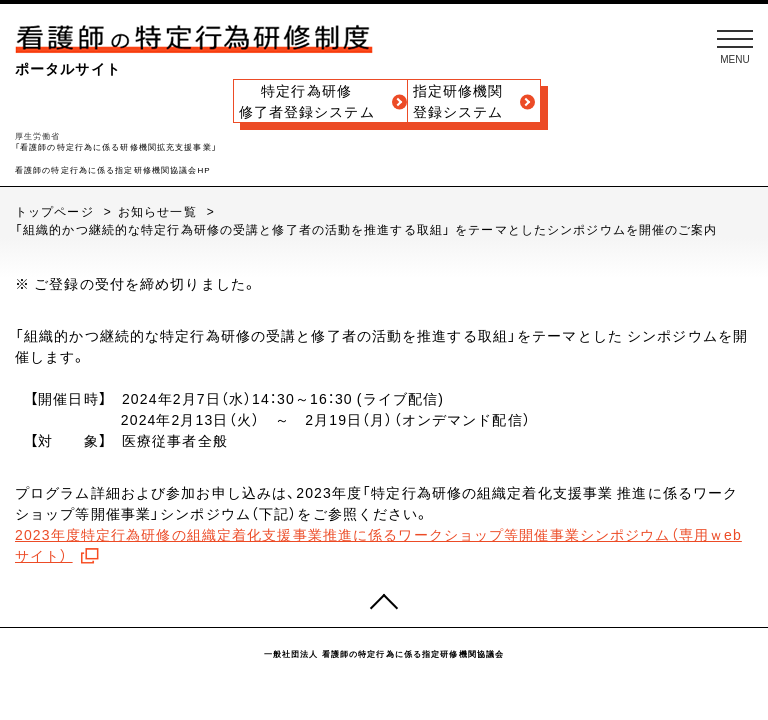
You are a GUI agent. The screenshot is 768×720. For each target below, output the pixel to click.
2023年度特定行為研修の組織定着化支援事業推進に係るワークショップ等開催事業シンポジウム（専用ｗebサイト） (378, 544)
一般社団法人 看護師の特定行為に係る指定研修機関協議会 (384, 654)
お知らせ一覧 (159, 211)
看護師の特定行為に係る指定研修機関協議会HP (113, 170)
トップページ (56, 211)
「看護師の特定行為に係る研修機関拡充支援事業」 (116, 147)
